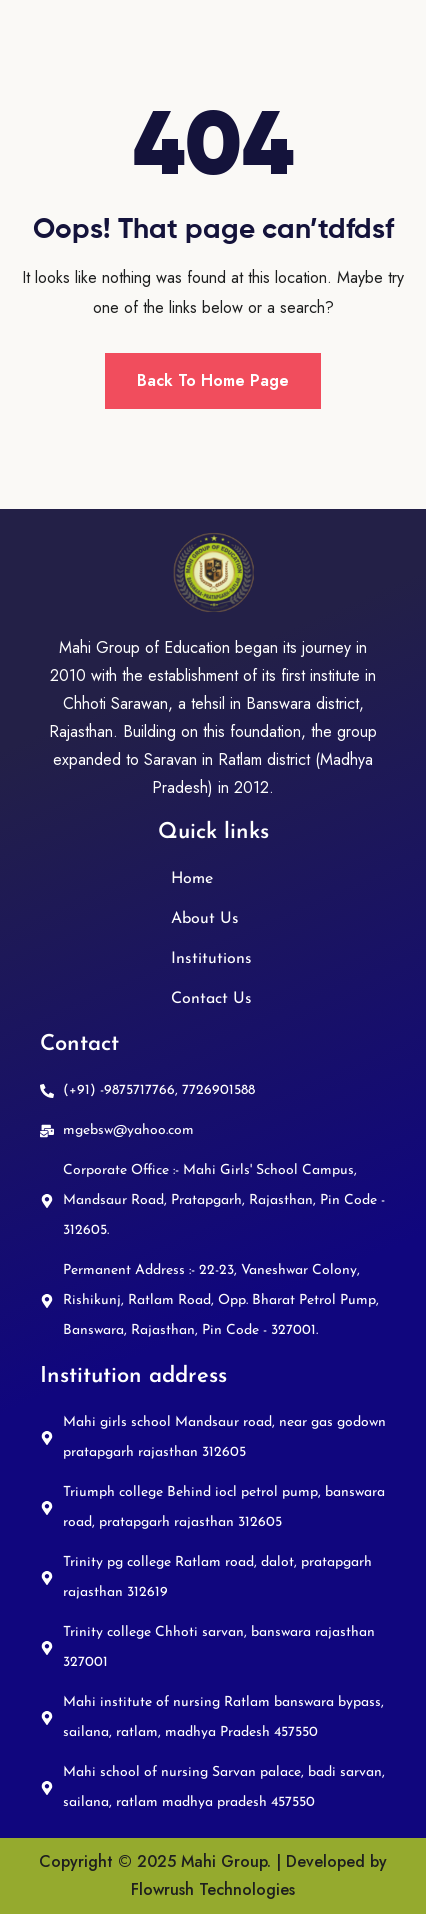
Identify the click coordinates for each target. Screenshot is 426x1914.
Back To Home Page (213, 380)
